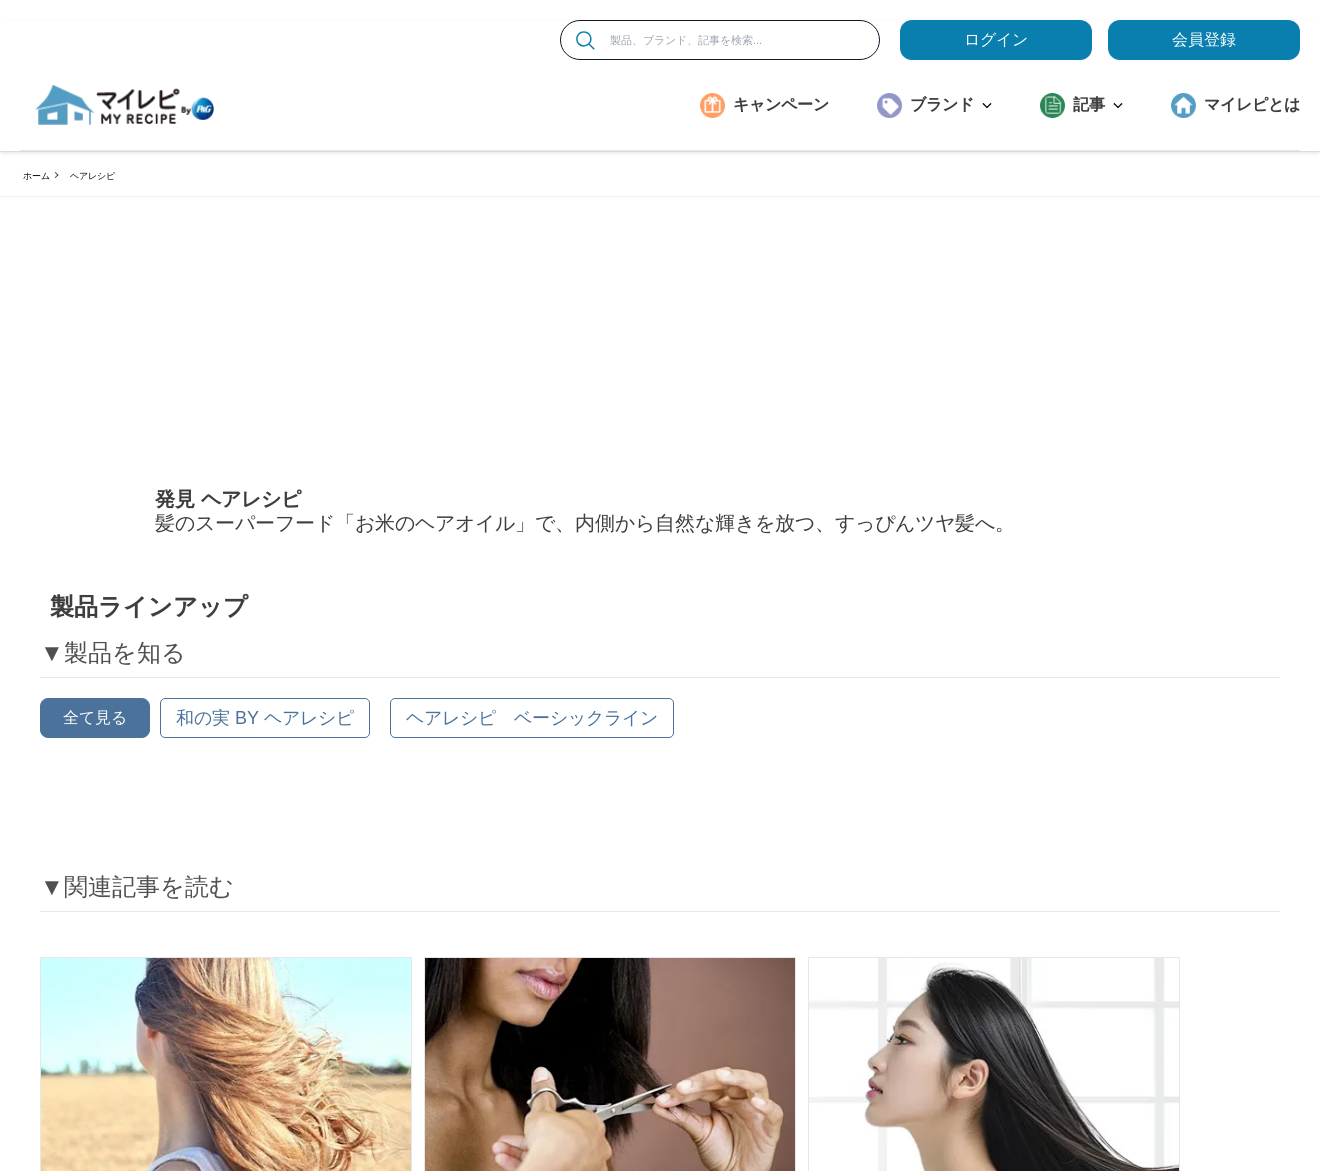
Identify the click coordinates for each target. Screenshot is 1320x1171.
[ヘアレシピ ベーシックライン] (532, 724)
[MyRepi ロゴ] (125, 105)
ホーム (36, 176)
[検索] (585, 40)
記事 (1098, 104)
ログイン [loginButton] (996, 39)
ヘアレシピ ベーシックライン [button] (532, 724)
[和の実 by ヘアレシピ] (265, 724)
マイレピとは (1252, 104)
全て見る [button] (95, 723)
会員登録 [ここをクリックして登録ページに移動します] (1204, 39)
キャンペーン (781, 104)
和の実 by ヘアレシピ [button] (265, 724)
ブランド (951, 104)
